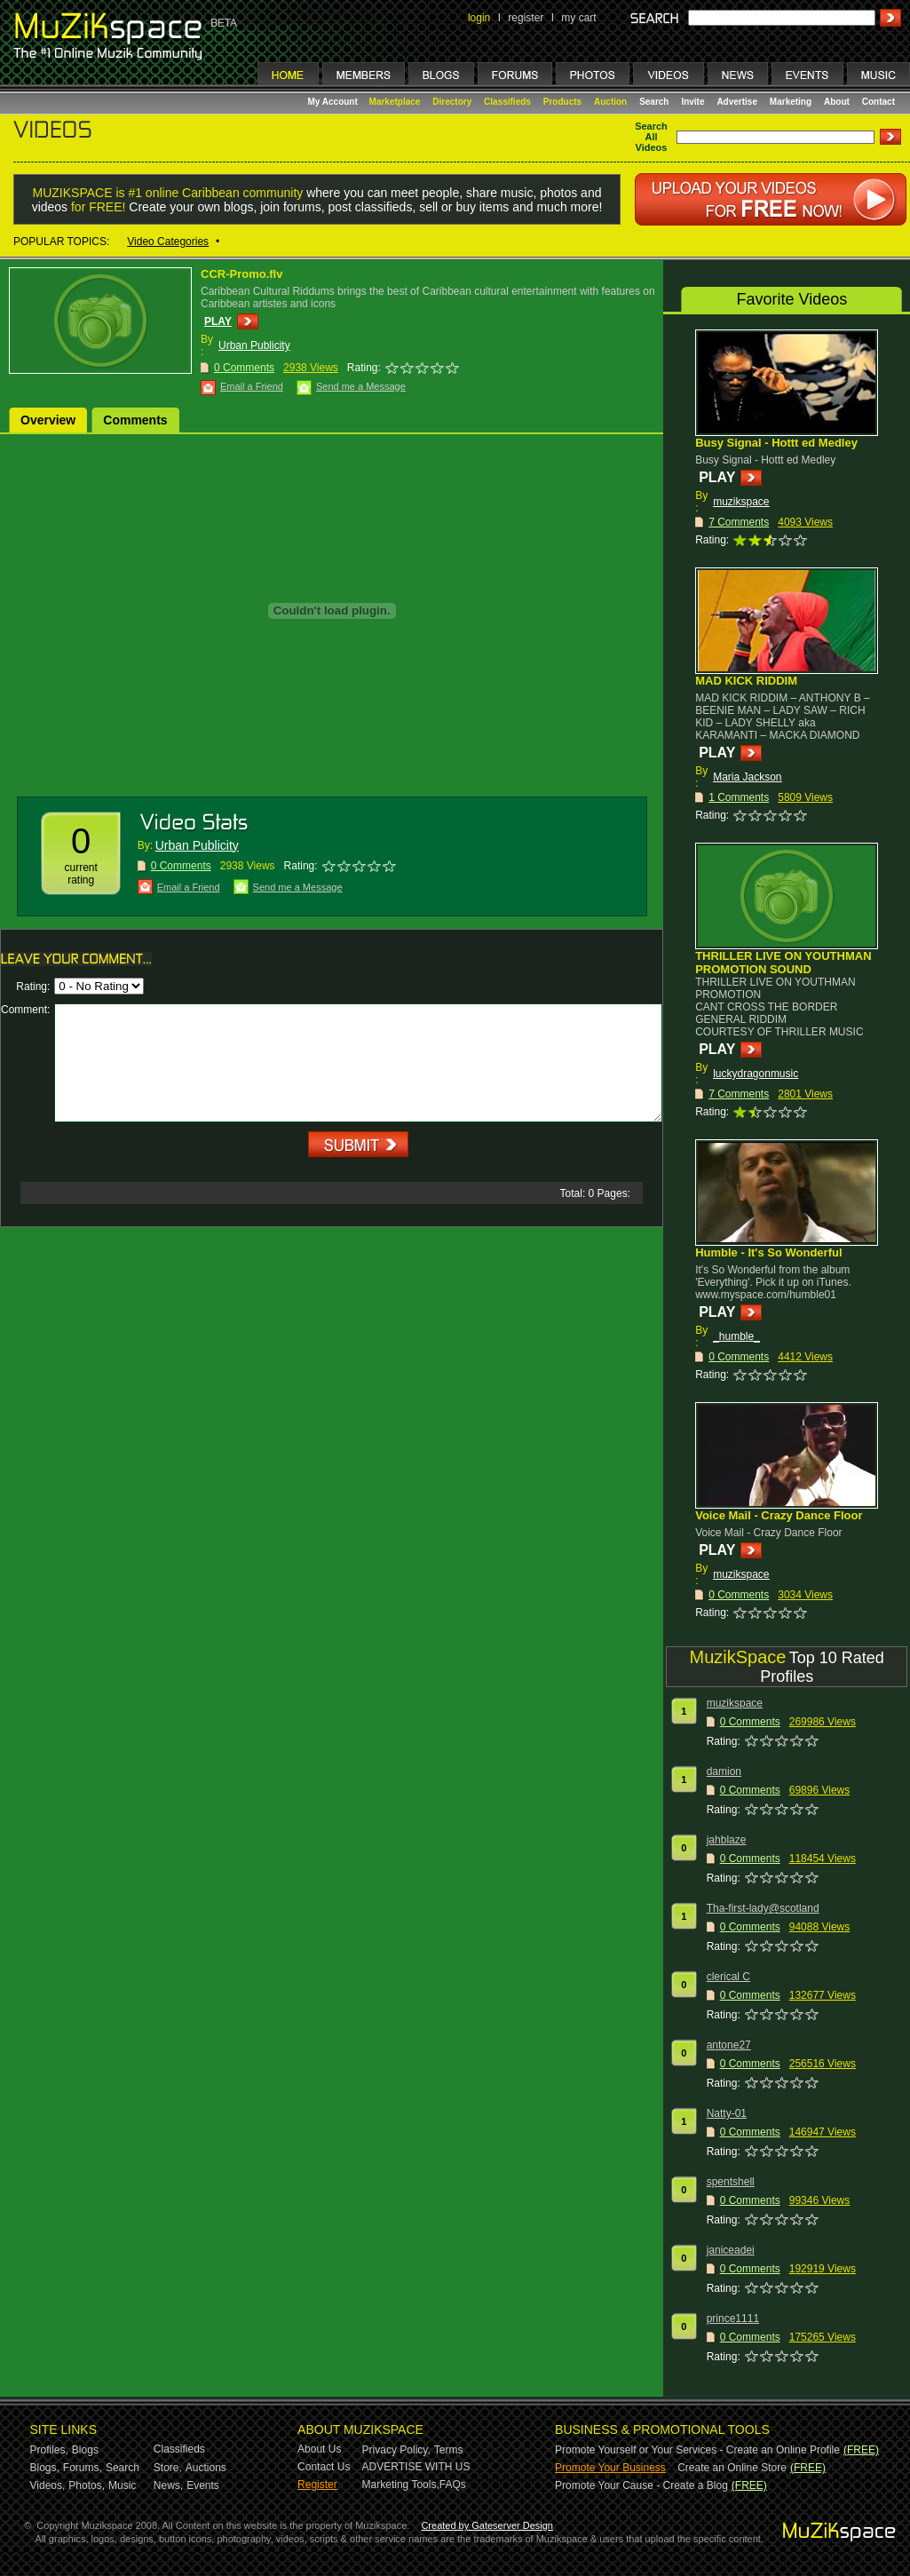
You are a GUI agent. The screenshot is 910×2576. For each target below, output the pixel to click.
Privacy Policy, (396, 2450)
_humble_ (736, 1336)
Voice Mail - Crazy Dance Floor (778, 1515)
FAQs (452, 2484)
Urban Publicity (254, 345)
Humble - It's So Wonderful (768, 1252)
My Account (334, 102)
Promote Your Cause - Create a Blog (641, 2485)
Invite (692, 102)
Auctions (206, 2467)
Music (122, 2485)
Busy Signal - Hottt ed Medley (776, 442)
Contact (878, 102)
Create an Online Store (732, 2467)
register (525, 18)
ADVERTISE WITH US (416, 2467)
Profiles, (49, 2450)
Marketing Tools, (400, 2484)
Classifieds (507, 102)
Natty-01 (727, 2113)
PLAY (218, 321)
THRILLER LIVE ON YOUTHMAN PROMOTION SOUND (783, 962)
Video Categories (168, 241)
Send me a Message (361, 386)
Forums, (82, 2467)
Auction (610, 102)
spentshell (731, 2182)
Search (654, 102)
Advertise (736, 102)
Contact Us (323, 2467)
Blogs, (44, 2467)
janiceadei (731, 2250)
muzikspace (741, 501)
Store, (168, 2467)
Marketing (790, 102)
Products (562, 102)
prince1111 (733, 2318)
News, (168, 2485)
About (837, 102)
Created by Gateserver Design (487, 2525)
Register (317, 2484)
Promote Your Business (610, 2467)
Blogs (85, 2450)
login (479, 18)
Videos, (48, 2485)
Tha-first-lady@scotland (763, 1908)
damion (724, 1771)
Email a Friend (251, 386)
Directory (451, 102)
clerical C (728, 1976)
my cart (578, 18)
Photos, (86, 2485)
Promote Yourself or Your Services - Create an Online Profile (697, 2450)
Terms (448, 2450)
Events (202, 2485)
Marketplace (395, 102)
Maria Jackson (747, 777)
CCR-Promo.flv (241, 274)
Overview (47, 420)
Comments (135, 420)
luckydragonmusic (755, 1073)
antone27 (729, 2045)
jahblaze (727, 1840)
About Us (319, 2449)
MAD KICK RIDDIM (746, 680)
